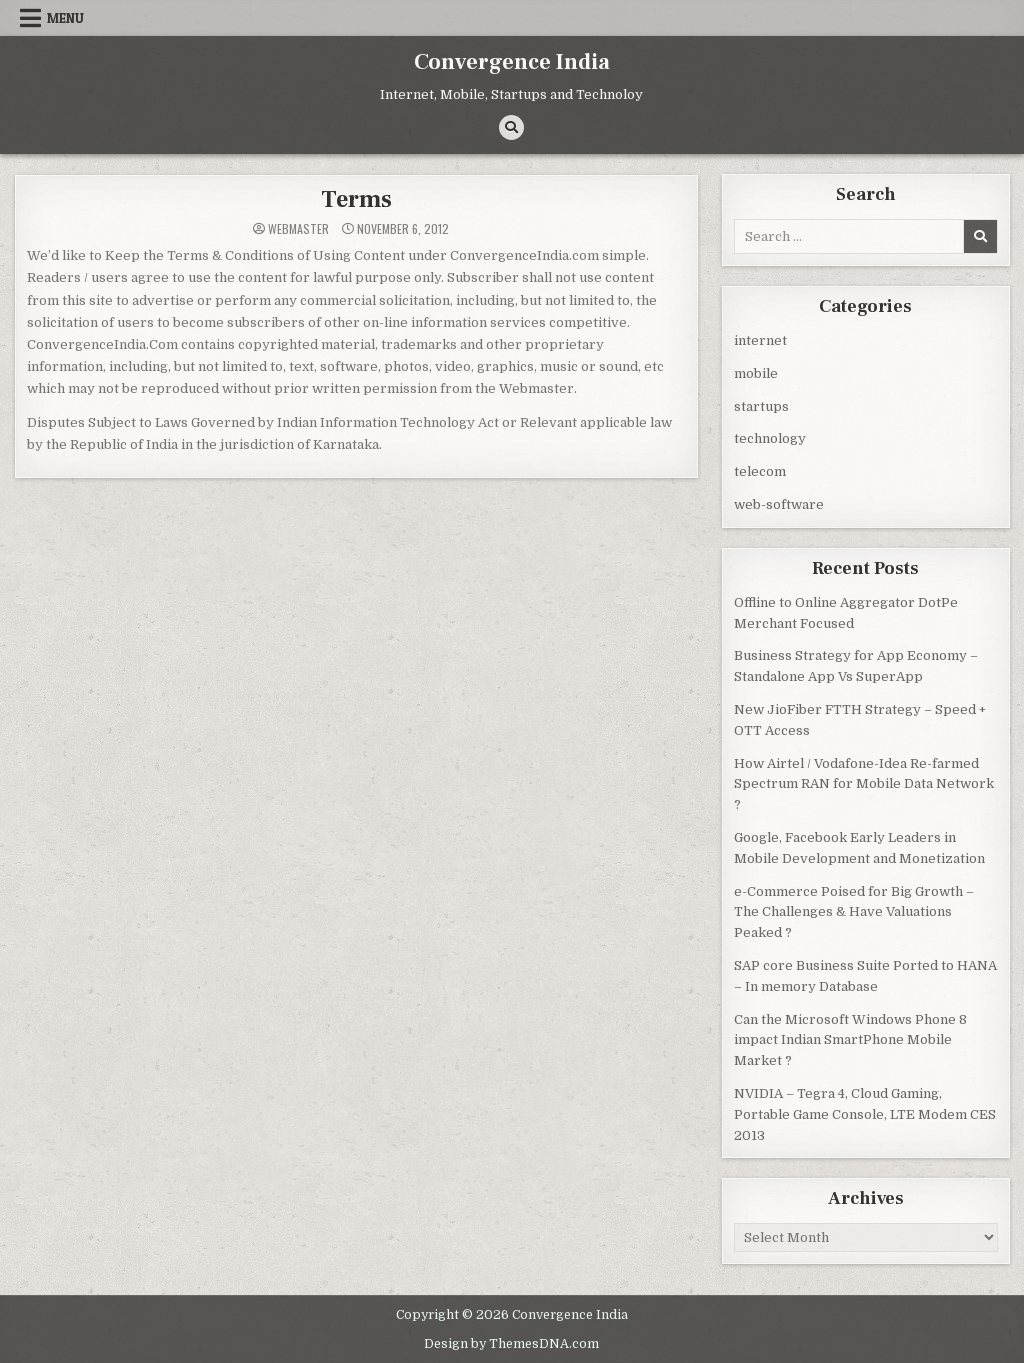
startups (761, 405)
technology (770, 437)
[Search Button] (511, 127)
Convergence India (512, 62)
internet (760, 339)
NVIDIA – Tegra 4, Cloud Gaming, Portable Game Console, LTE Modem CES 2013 (865, 1113)
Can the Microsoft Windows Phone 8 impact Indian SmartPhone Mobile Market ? (850, 1039)
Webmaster (298, 228)
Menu (65, 18)
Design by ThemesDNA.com (511, 1342)
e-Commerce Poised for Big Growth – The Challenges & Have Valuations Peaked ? (854, 911)
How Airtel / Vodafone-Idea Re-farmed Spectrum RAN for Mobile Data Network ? (864, 783)
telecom (760, 470)
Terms (356, 198)
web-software (779, 503)
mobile (756, 372)
